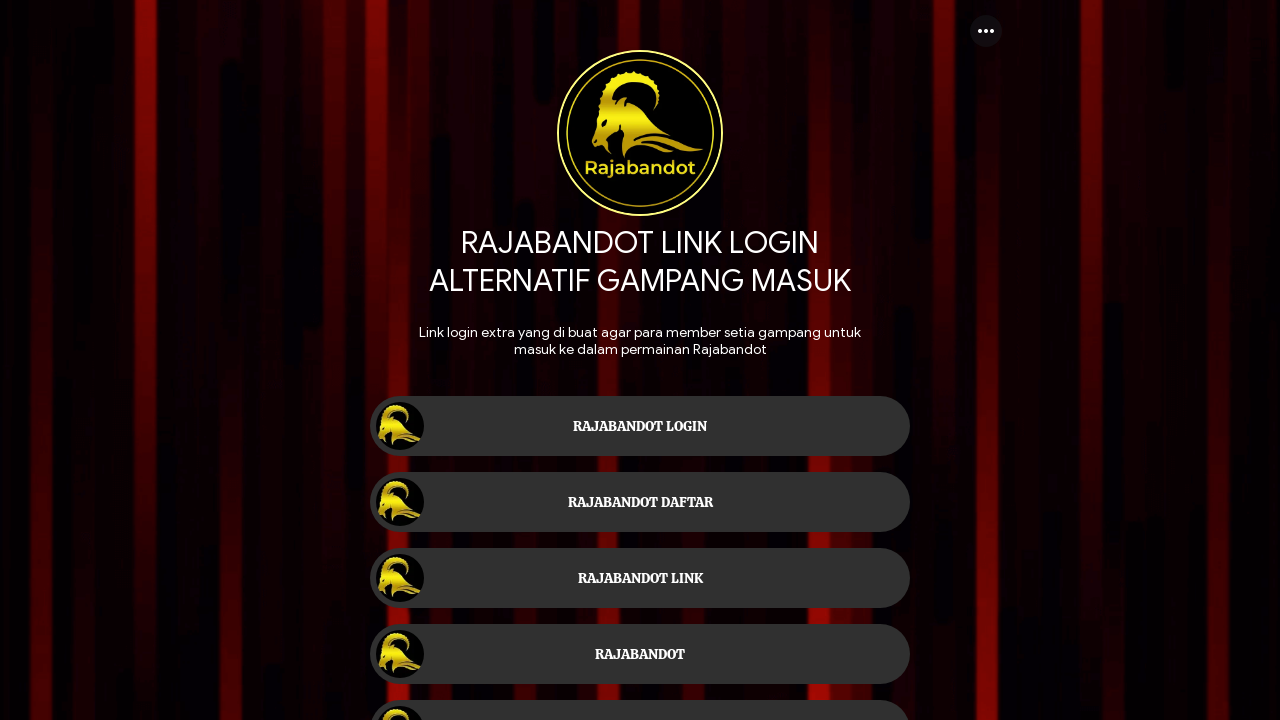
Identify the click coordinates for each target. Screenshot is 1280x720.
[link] (640, 426)
